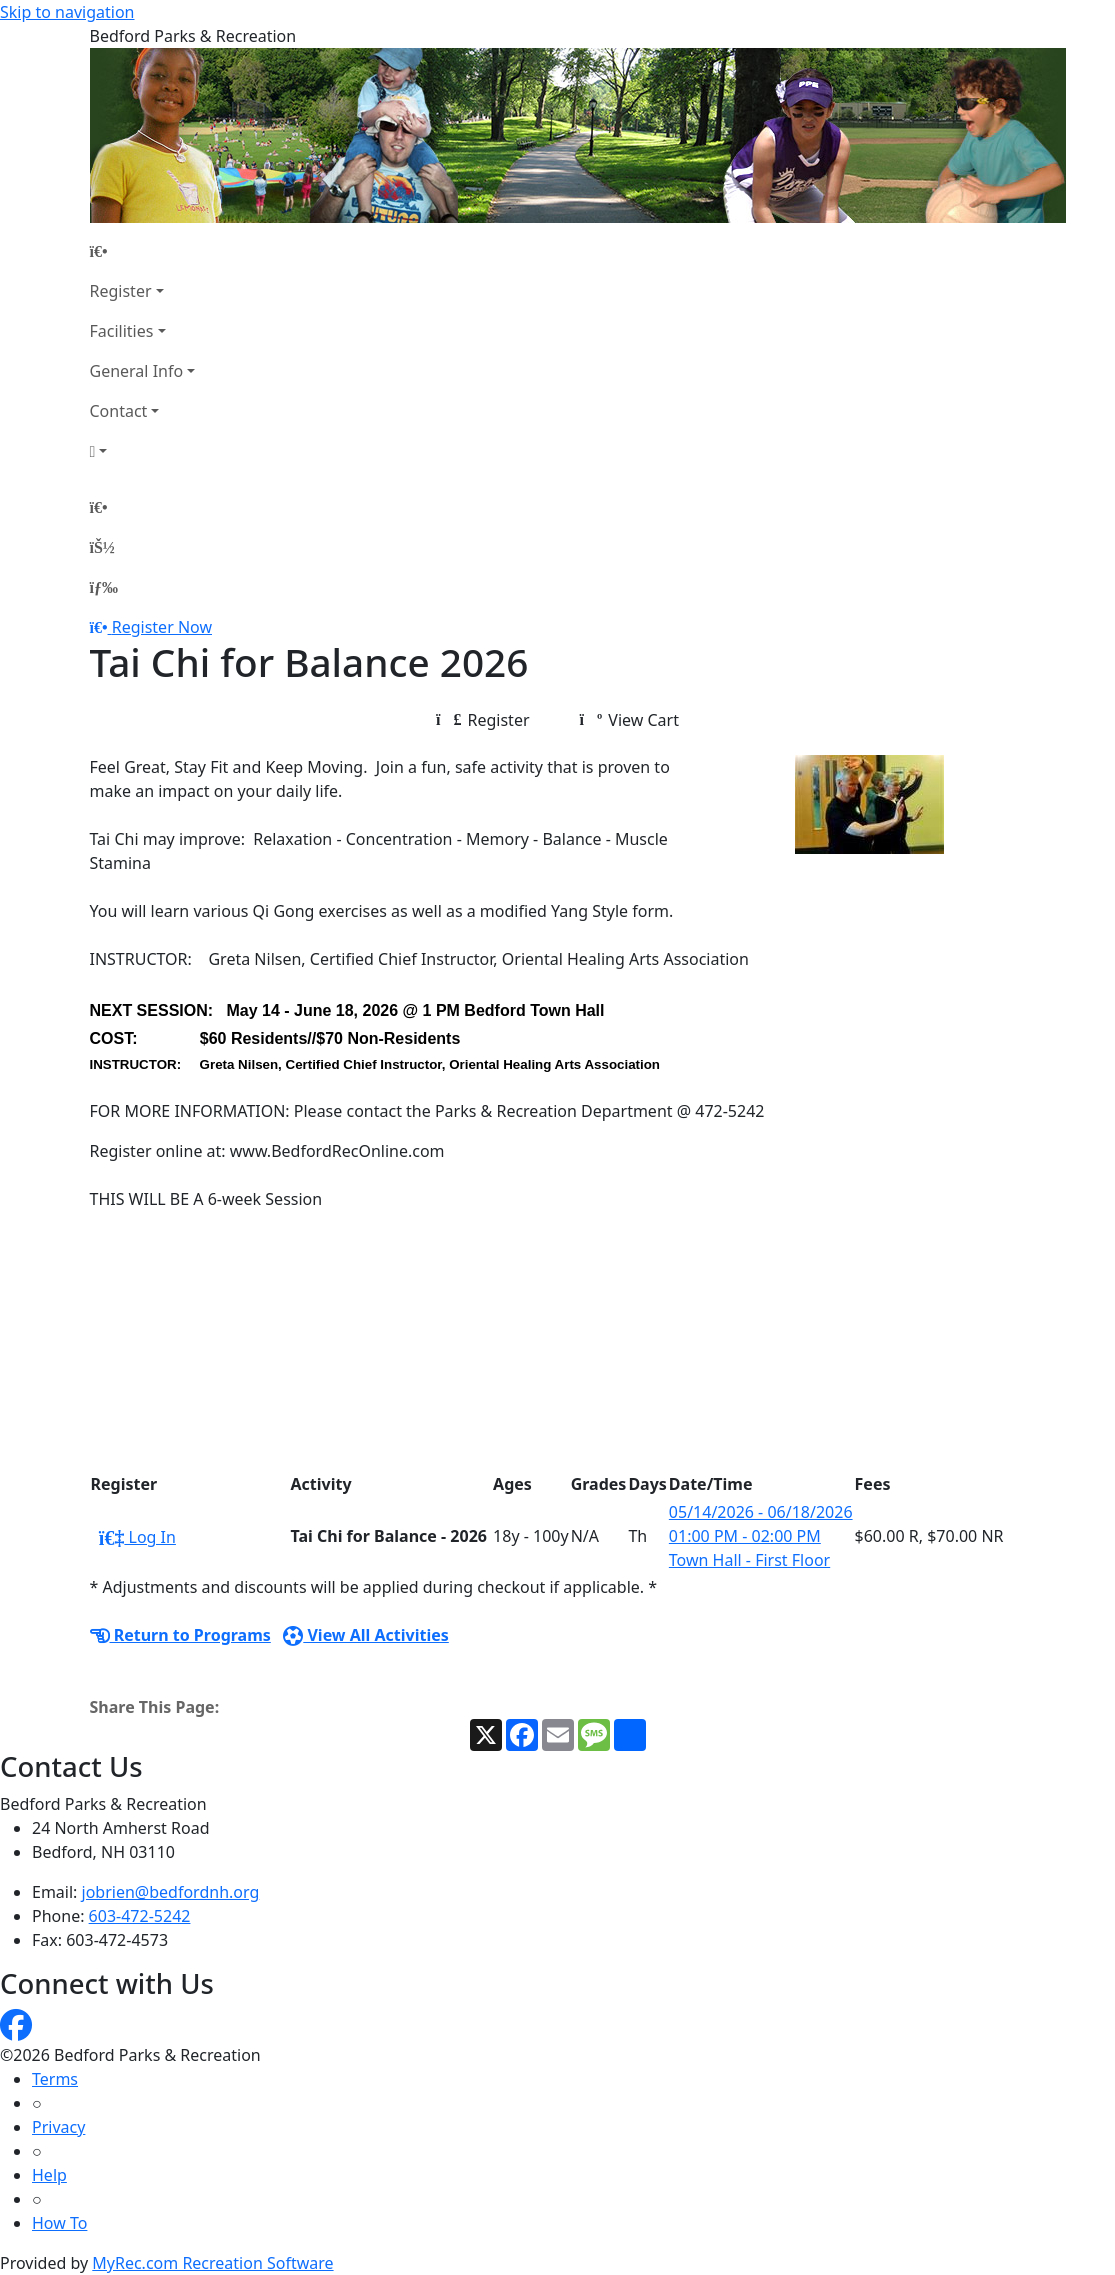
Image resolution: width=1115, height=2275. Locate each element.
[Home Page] (143, 251)
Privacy (58, 2127)
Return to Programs (180, 1635)
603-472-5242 (140, 1916)
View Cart (629, 720)
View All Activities (366, 1635)
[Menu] (104, 587)
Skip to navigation (67, 12)
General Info (137, 371)
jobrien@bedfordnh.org (171, 1892)
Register (121, 291)
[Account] (143, 451)
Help (49, 2175)
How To (59, 2223)
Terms (55, 2079)
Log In (137, 1537)
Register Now (162, 627)
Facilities (122, 331)
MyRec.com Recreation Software (212, 2263)
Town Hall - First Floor (749, 1560)
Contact (119, 411)
